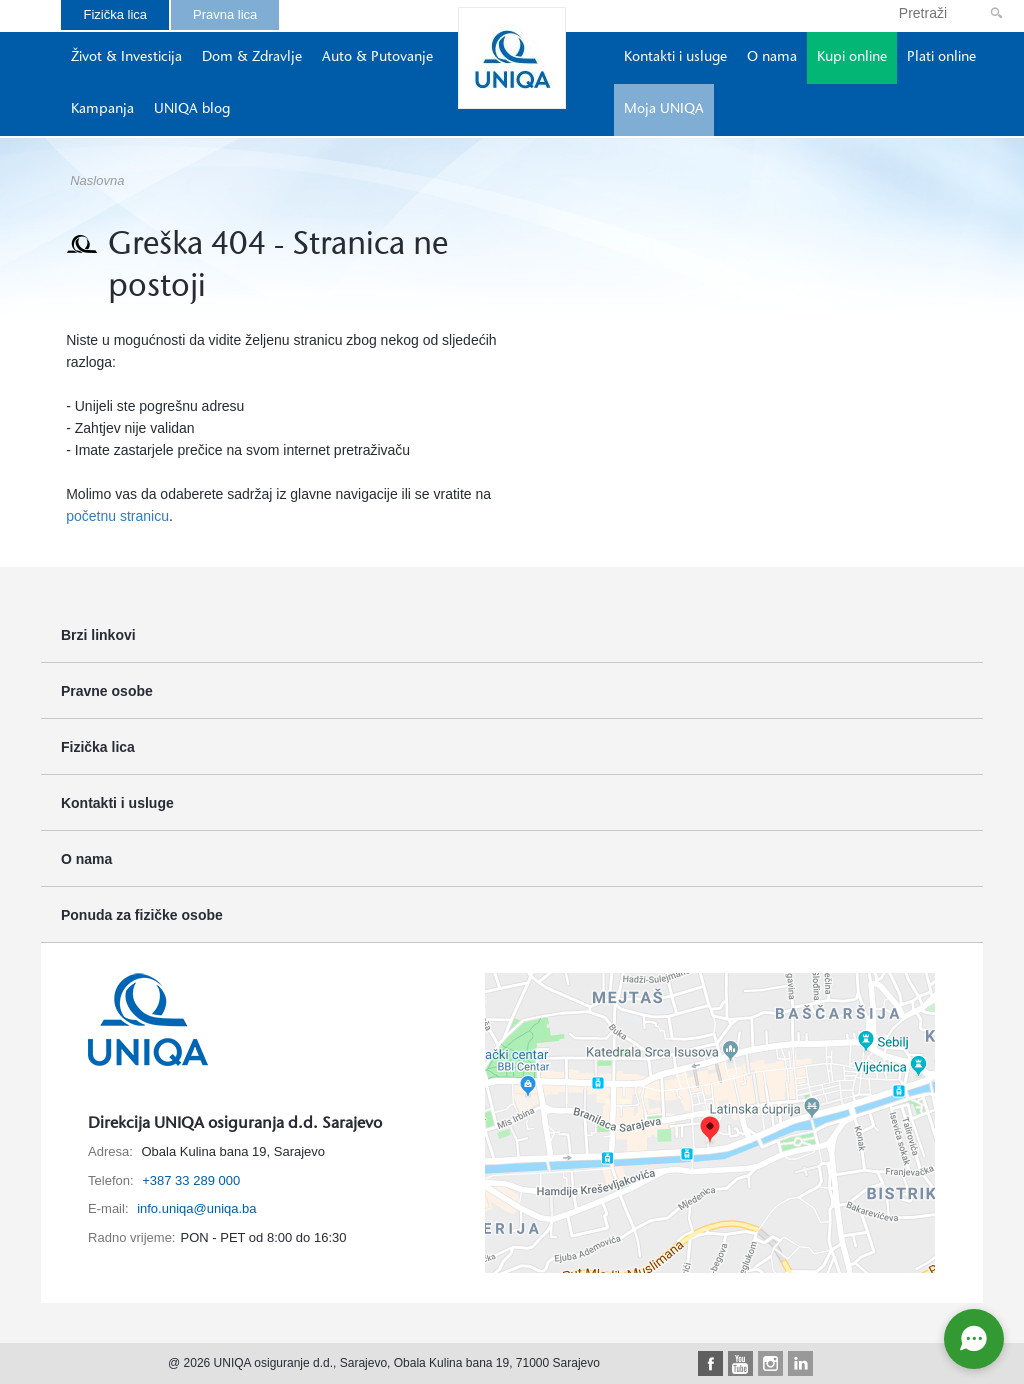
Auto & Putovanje (377, 58)
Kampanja (102, 110)
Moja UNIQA (664, 110)
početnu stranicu (117, 516)
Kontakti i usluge (675, 58)
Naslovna (97, 180)
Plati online (941, 58)
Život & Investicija (126, 58)
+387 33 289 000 (191, 1180)
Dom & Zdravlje (252, 58)
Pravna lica (225, 14)
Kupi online (852, 58)
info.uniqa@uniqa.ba (196, 1208)
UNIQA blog (192, 110)
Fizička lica (115, 14)
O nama (772, 58)
